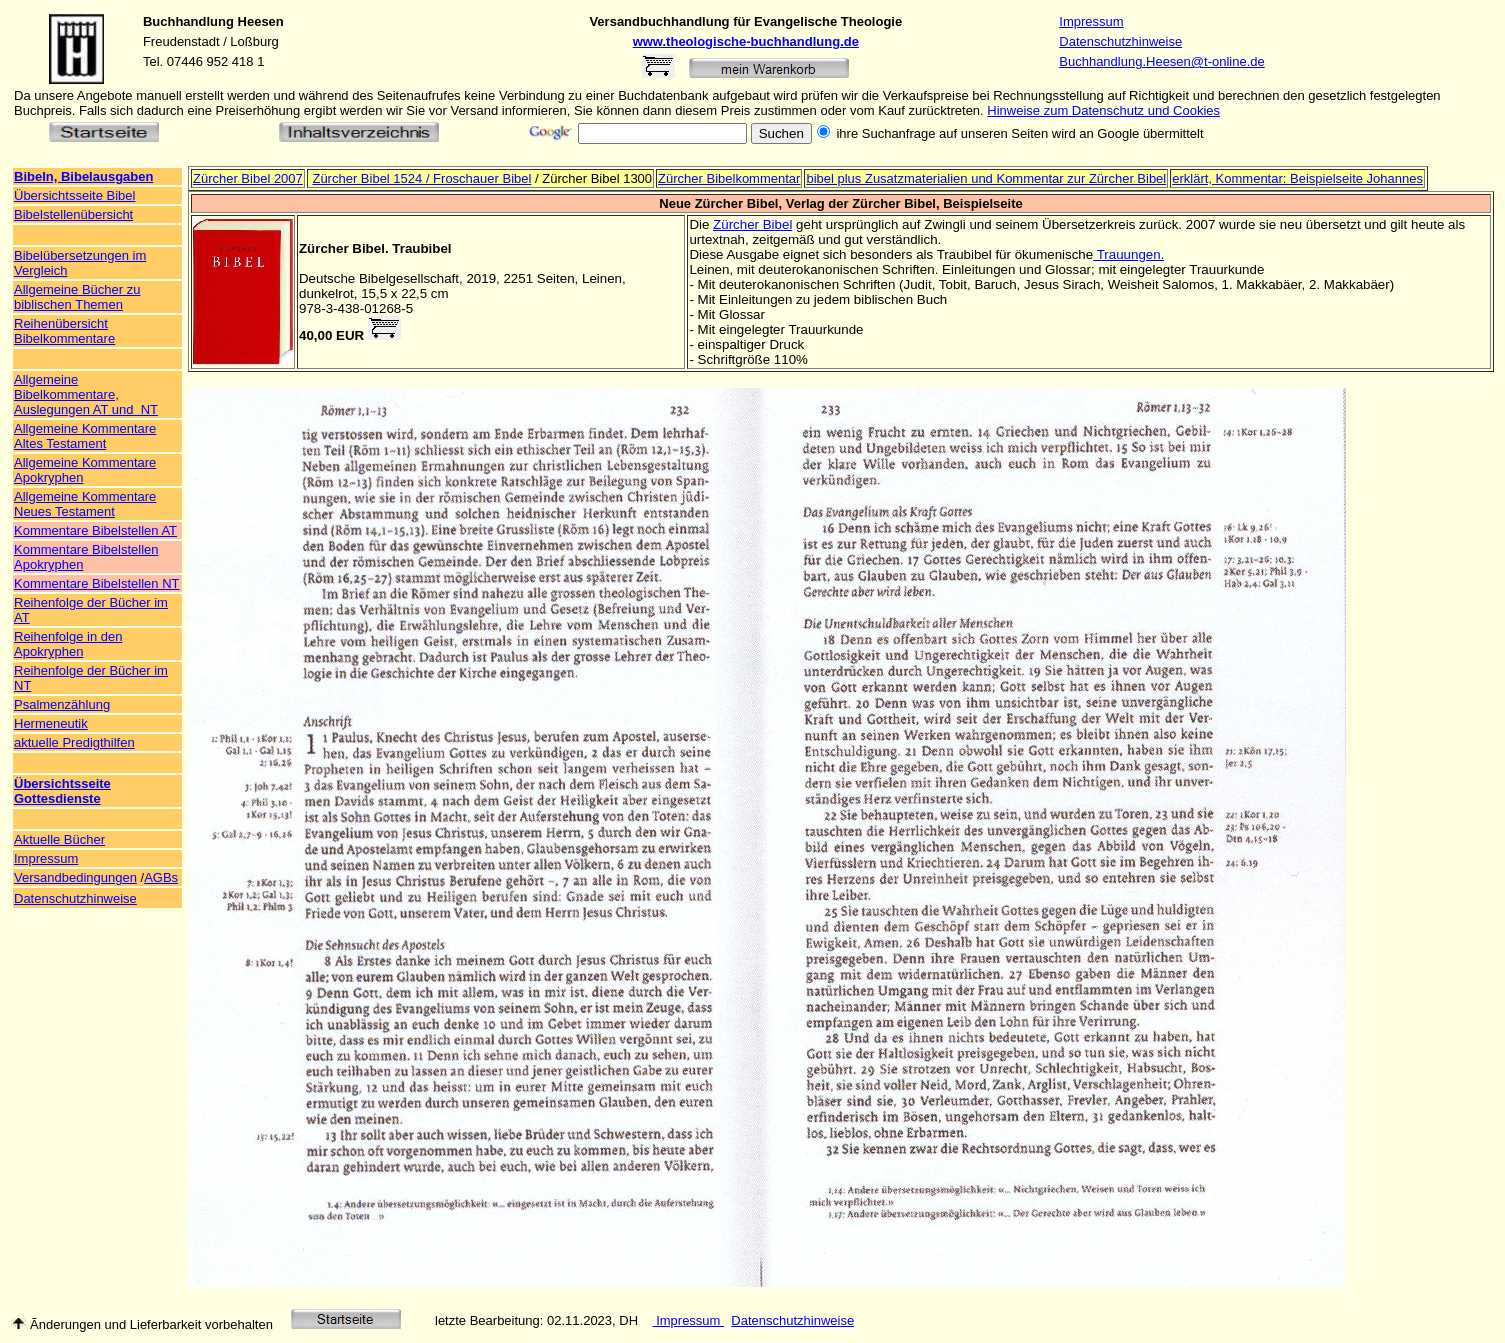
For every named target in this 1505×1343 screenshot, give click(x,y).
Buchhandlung (188, 21)
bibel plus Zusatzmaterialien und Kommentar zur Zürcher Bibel (986, 178)
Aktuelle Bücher (59, 839)
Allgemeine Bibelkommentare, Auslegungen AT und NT (86, 394)
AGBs (161, 877)
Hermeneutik (51, 723)
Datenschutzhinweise (1120, 41)
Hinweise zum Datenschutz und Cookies (1103, 110)
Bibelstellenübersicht (73, 214)
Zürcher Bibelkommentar (729, 178)
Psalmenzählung (62, 704)
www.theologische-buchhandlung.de (746, 41)
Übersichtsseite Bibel (74, 195)
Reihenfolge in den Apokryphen (68, 644)
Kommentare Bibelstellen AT (95, 530)
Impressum (1091, 21)
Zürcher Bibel (752, 224)
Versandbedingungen (75, 877)
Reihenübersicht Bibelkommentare (64, 331)
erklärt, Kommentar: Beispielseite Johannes (1297, 178)
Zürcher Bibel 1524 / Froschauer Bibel (421, 178)
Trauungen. (1128, 254)
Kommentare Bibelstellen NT (96, 583)
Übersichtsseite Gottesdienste (62, 791)
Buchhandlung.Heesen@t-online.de (1161, 61)
